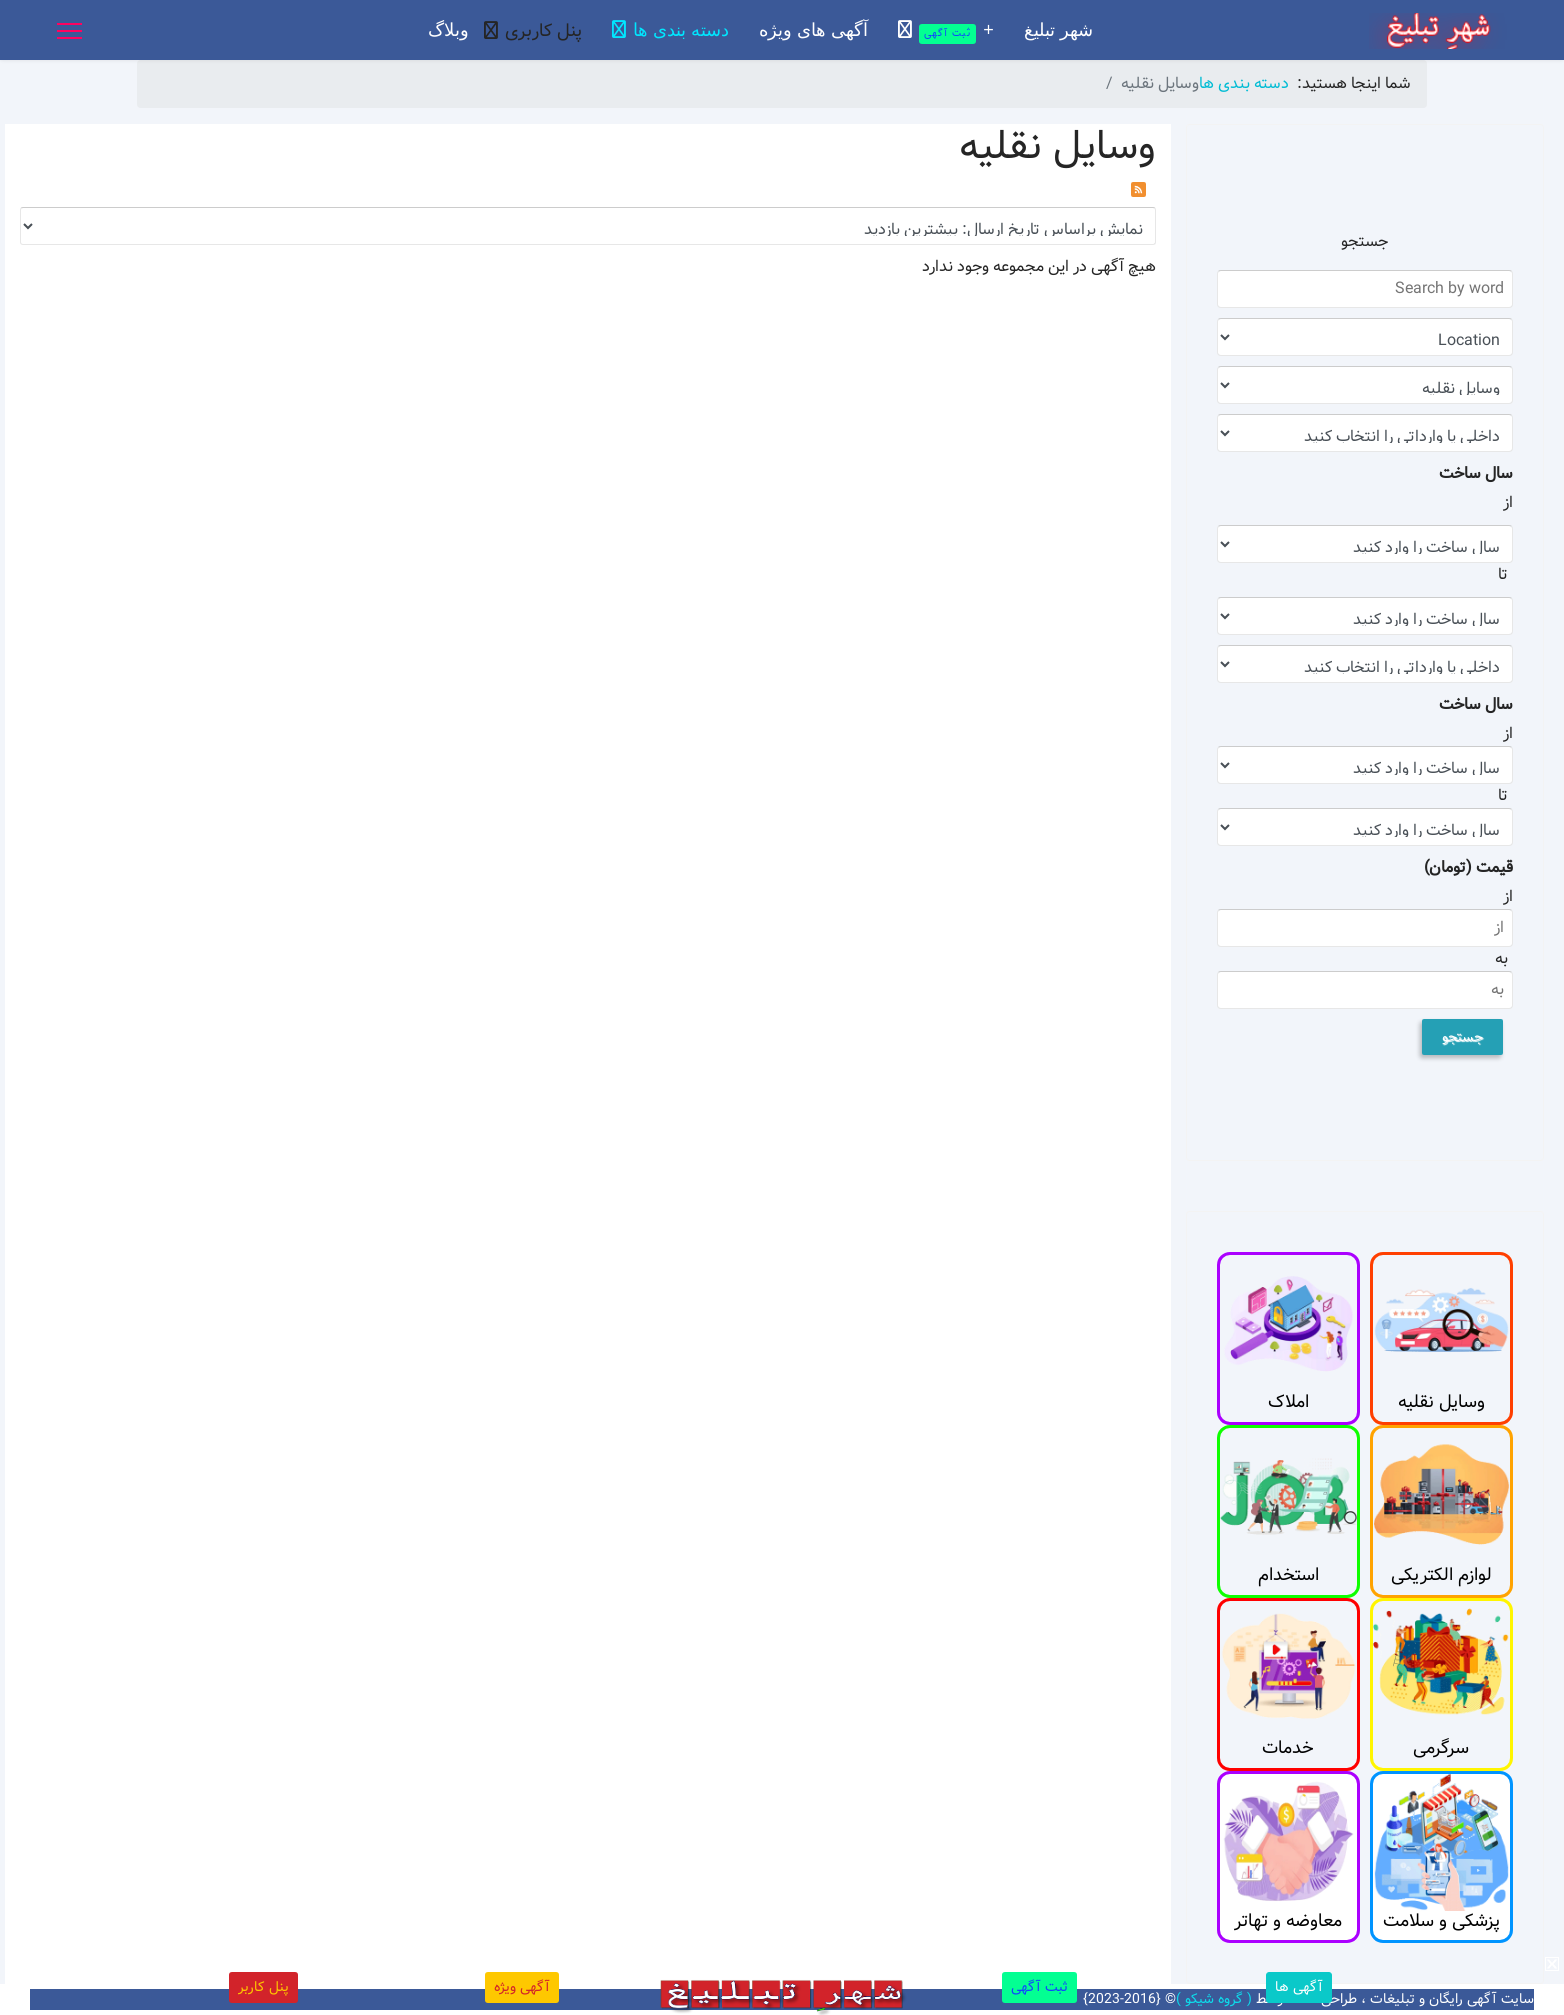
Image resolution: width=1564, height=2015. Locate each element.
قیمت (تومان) (1468, 868)
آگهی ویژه (522, 1987)
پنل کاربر (263, 1987)
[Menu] (69, 31)
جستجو (1462, 1037)
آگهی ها (1299, 1987)
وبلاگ (448, 30)
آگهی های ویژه (813, 30)
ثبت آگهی (1039, 1987)
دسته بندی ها (681, 30)
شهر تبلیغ (1058, 30)
